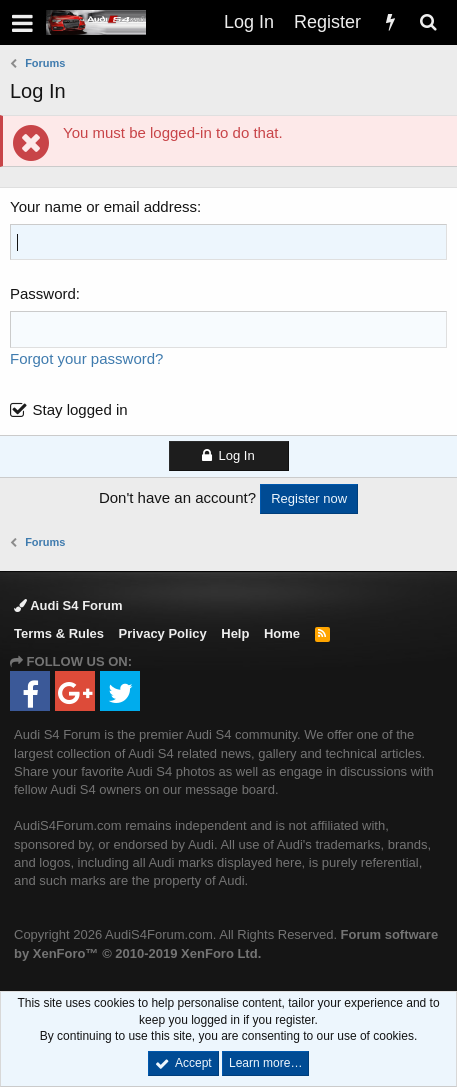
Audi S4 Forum (68, 605)
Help (235, 633)
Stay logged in (80, 409)
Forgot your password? (86, 358)
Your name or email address (103, 206)
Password (43, 293)
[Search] (428, 22)
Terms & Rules (59, 633)
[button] (22, 22)
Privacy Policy (163, 633)
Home (282, 633)
